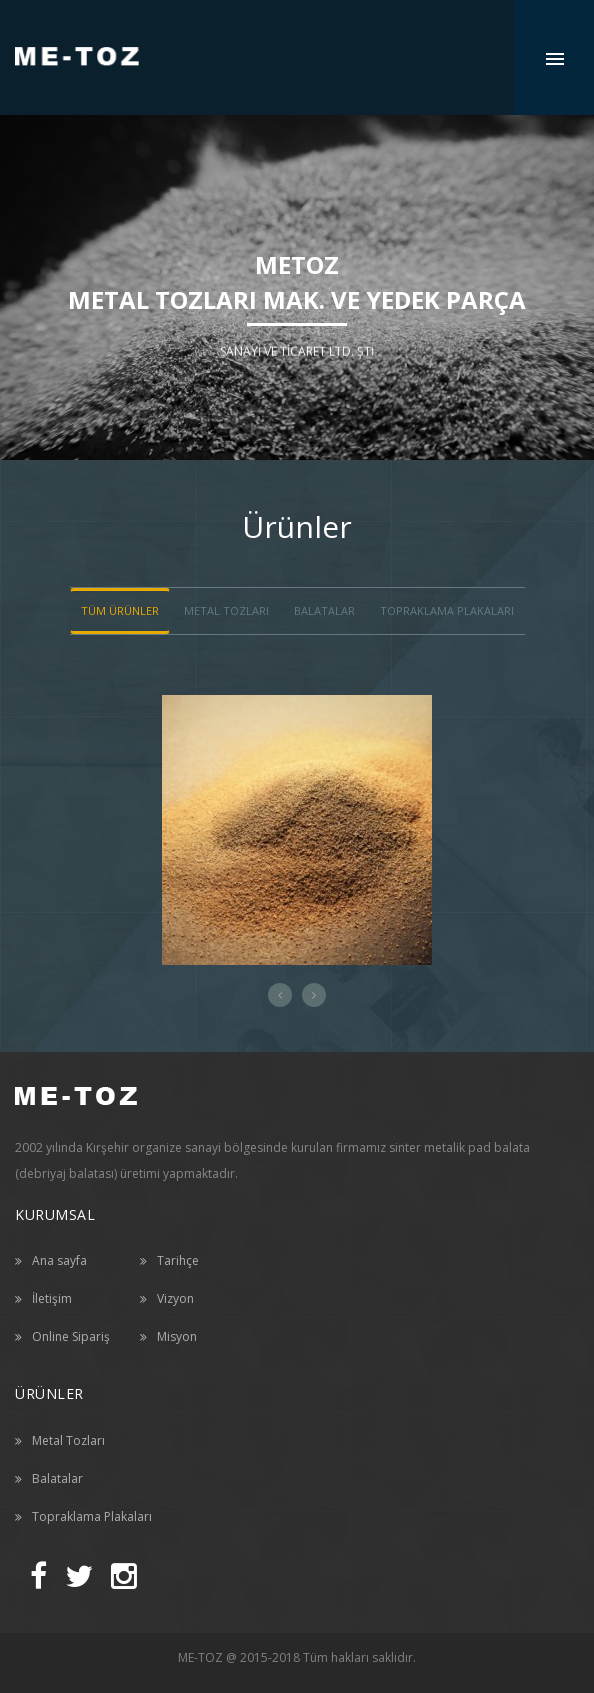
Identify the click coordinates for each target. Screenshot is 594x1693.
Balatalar (57, 1478)
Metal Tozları (68, 1440)
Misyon (177, 1336)
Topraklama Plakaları (447, 610)
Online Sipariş (71, 1336)
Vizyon (175, 1298)
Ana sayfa (59, 1260)
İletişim (52, 1298)
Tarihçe (178, 1260)
